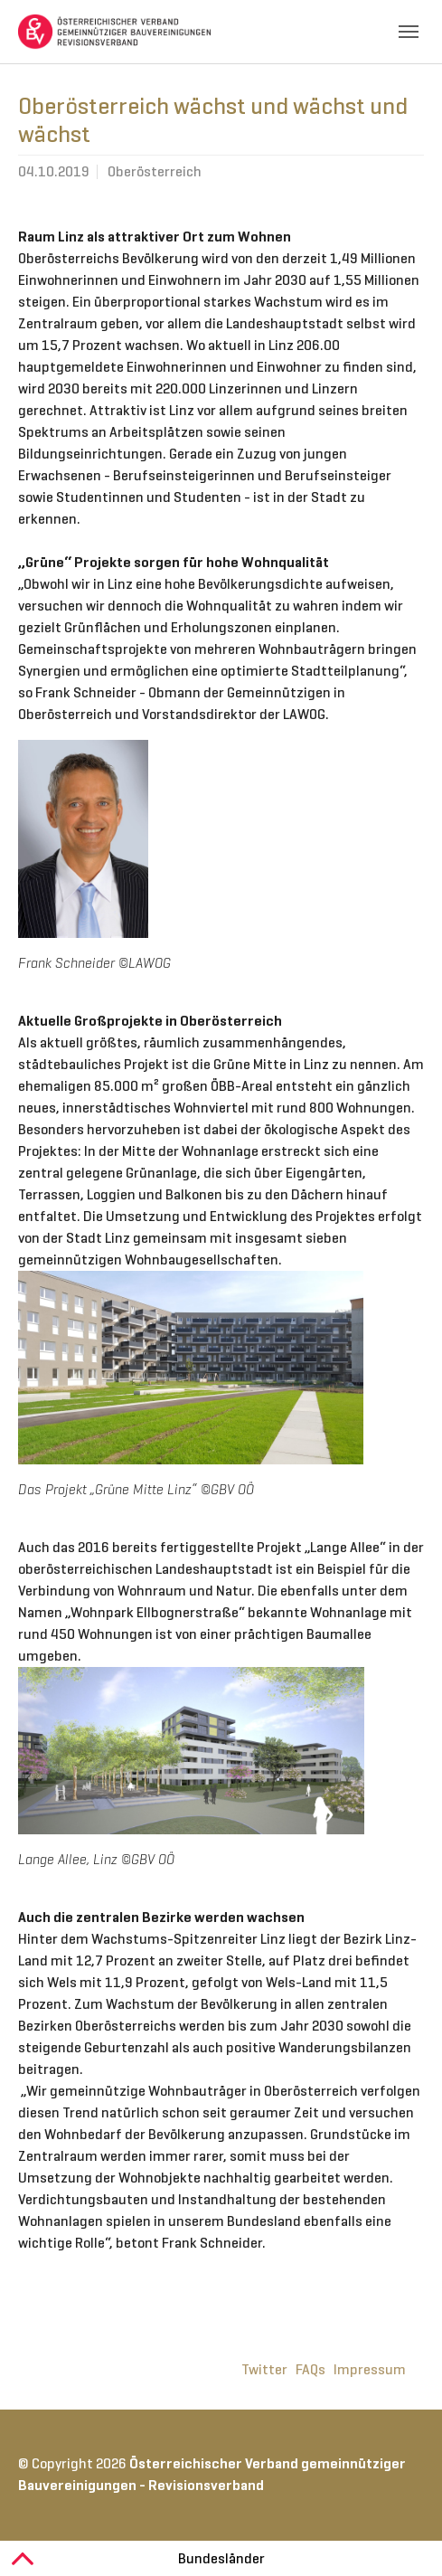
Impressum (370, 2369)
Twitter (264, 2369)
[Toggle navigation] (408, 31)
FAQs (310, 2369)
